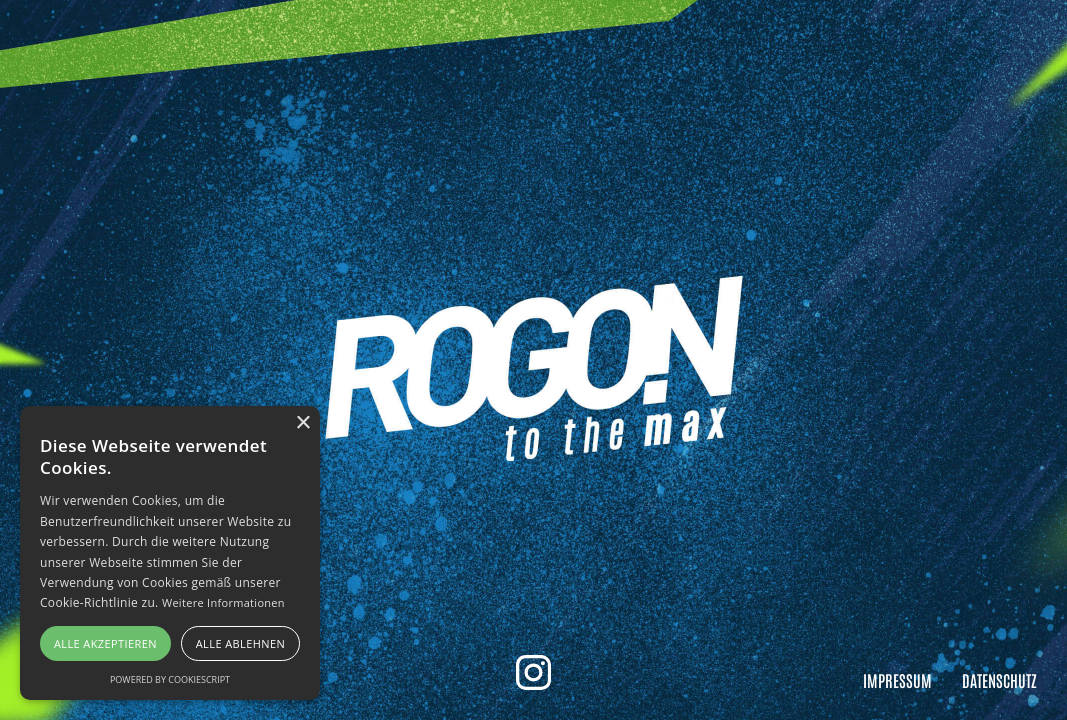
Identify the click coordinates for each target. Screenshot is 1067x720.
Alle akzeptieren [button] (105, 643)
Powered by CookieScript (170, 679)
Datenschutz (999, 680)
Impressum (897, 680)
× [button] (302, 423)
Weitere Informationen (223, 602)
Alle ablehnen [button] (240, 643)
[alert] (170, 553)
